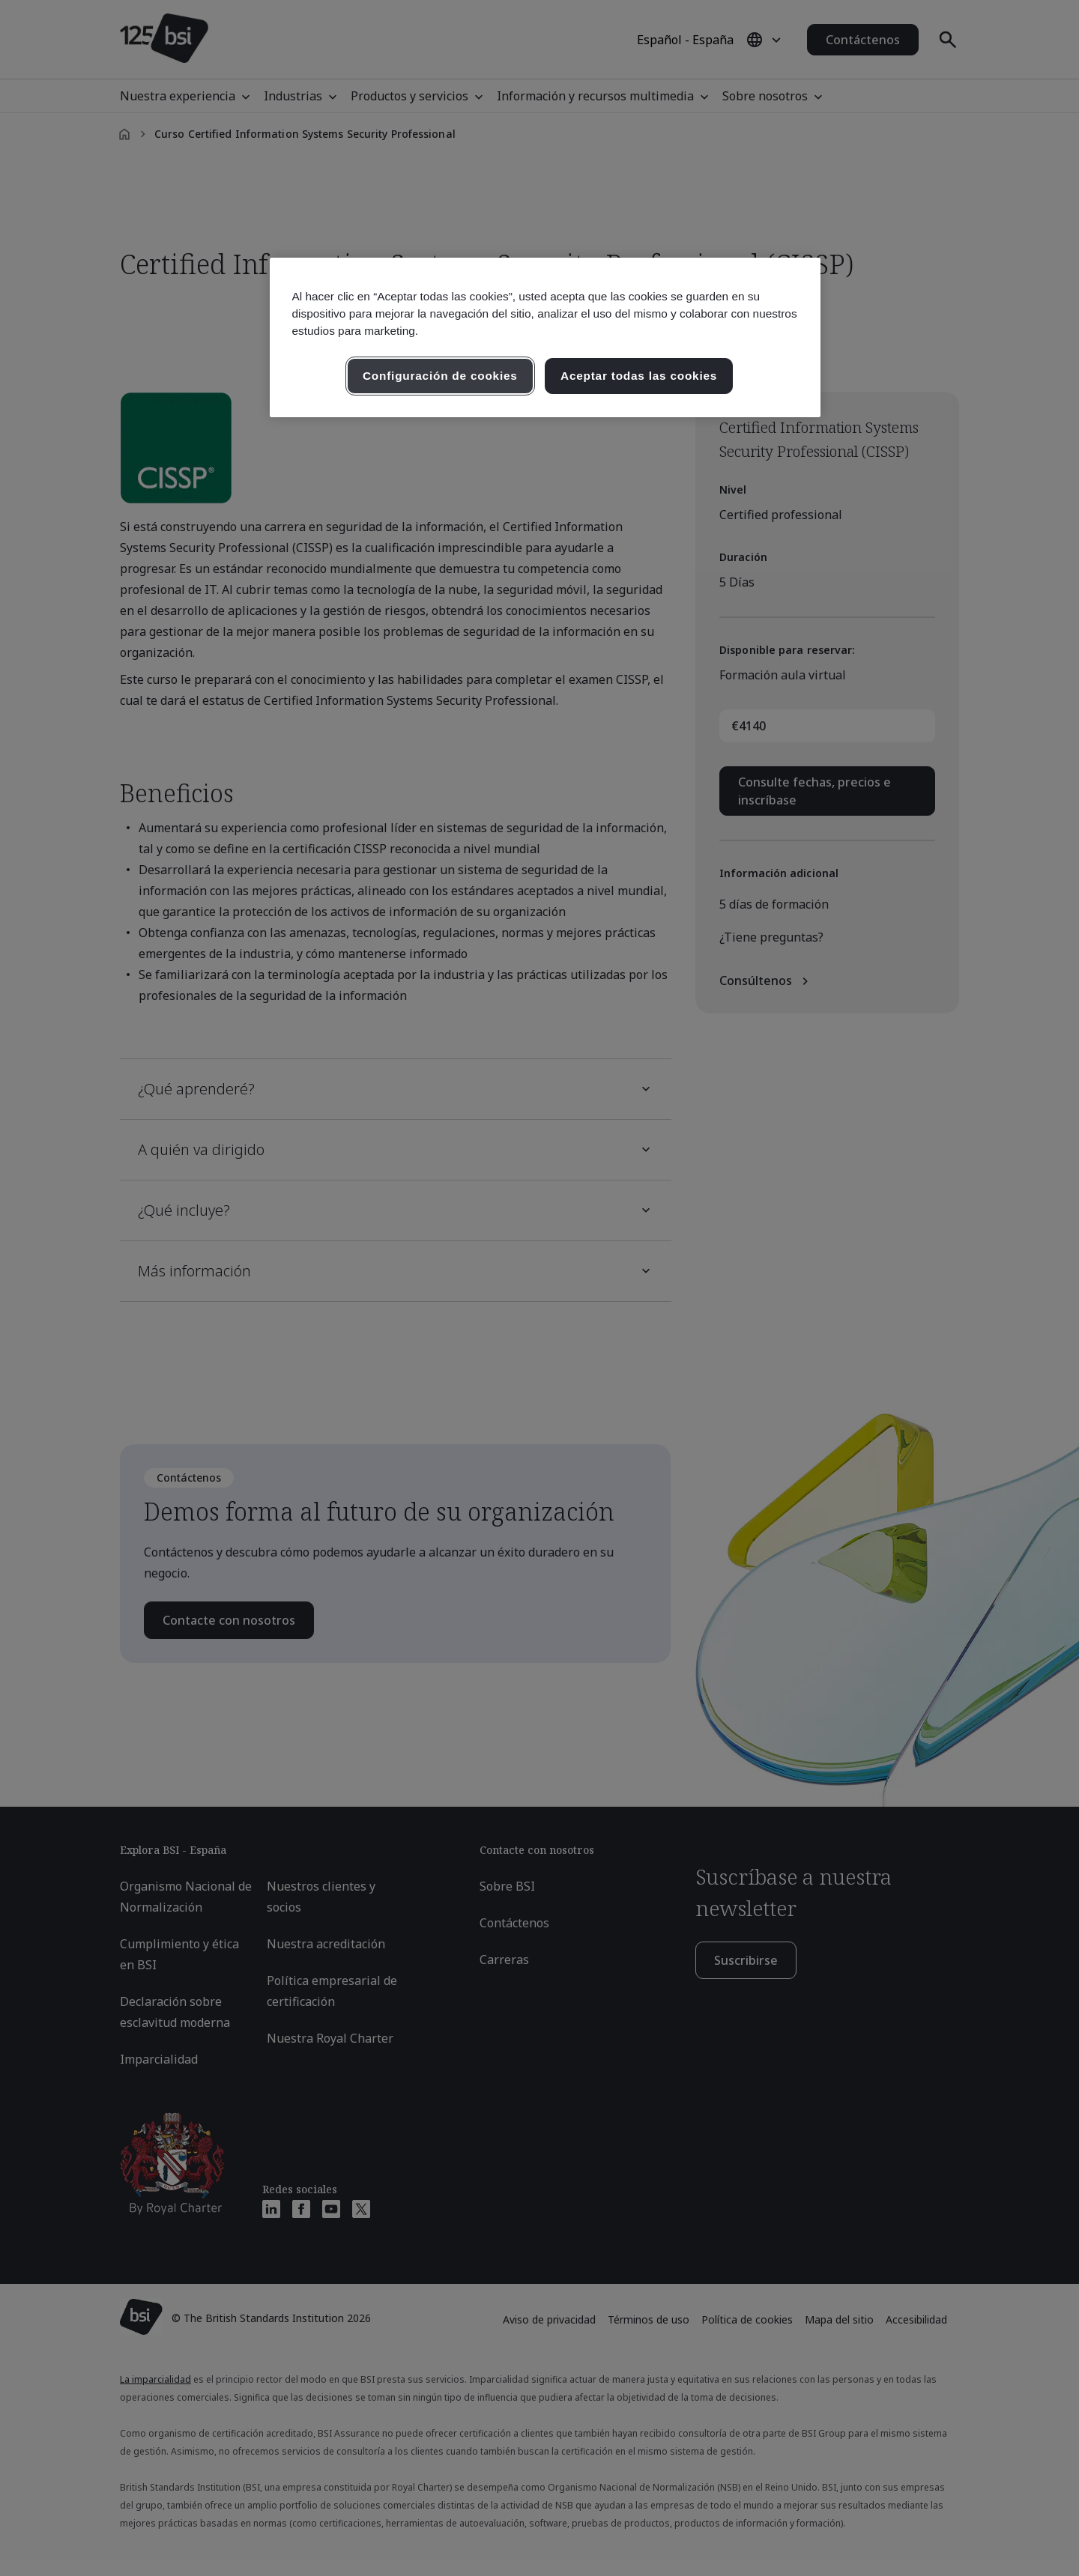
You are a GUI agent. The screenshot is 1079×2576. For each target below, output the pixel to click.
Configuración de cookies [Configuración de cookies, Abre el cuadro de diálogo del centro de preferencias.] (440, 375)
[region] (545, 337)
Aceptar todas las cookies (638, 375)
